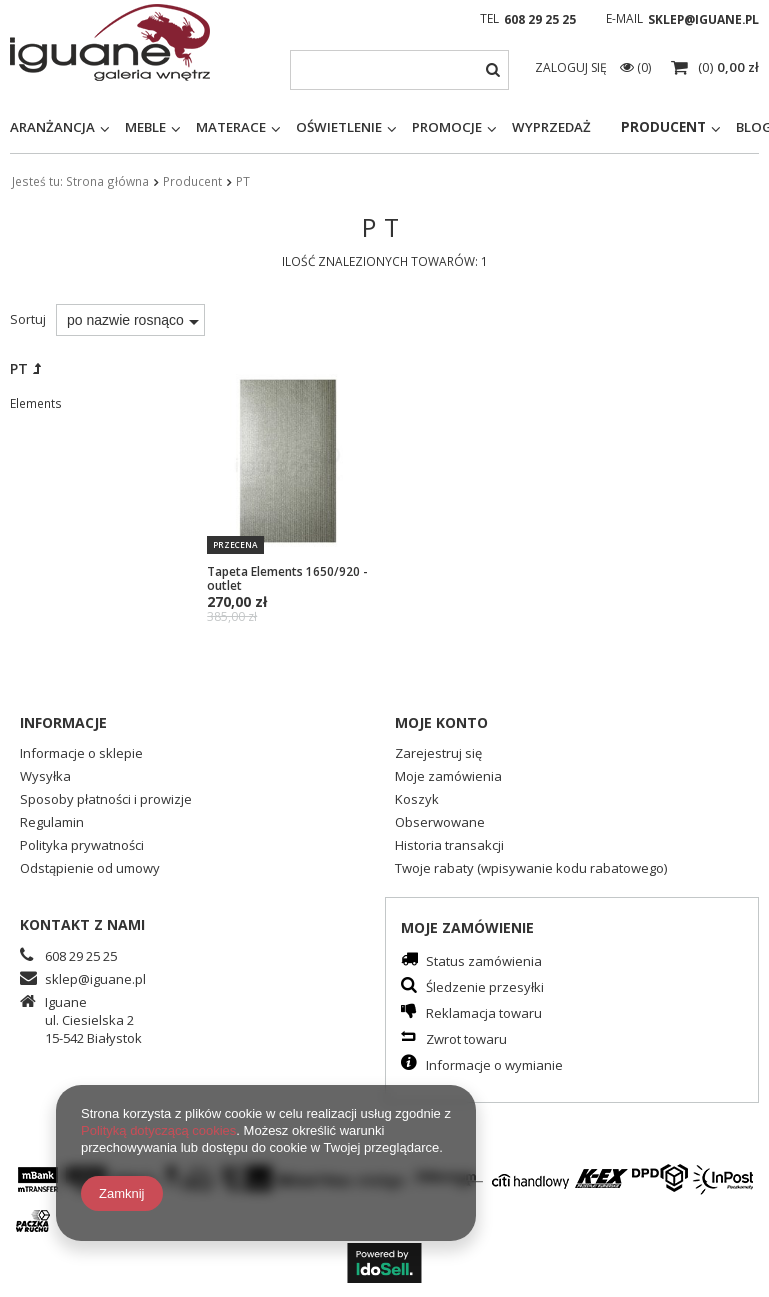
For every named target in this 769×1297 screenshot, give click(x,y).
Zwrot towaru (466, 1039)
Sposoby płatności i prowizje (106, 800)
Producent (663, 127)
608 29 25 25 (540, 19)
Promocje (447, 127)
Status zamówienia (484, 961)
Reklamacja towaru (484, 1013)
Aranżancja (52, 127)
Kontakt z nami (82, 924)
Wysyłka (45, 777)
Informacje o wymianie (494, 1065)
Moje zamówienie (467, 927)
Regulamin (52, 823)
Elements (36, 403)
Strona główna (107, 181)
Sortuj (28, 319)
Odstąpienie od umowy (90, 869)
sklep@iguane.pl (703, 19)
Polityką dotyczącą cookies (158, 1130)
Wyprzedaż (551, 127)
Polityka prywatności (82, 846)
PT (19, 368)
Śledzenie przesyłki (485, 987)
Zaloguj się (572, 67)
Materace (231, 127)
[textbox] (400, 70)
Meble (145, 127)
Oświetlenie (339, 127)
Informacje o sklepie (81, 754)
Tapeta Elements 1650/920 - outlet (287, 578)
